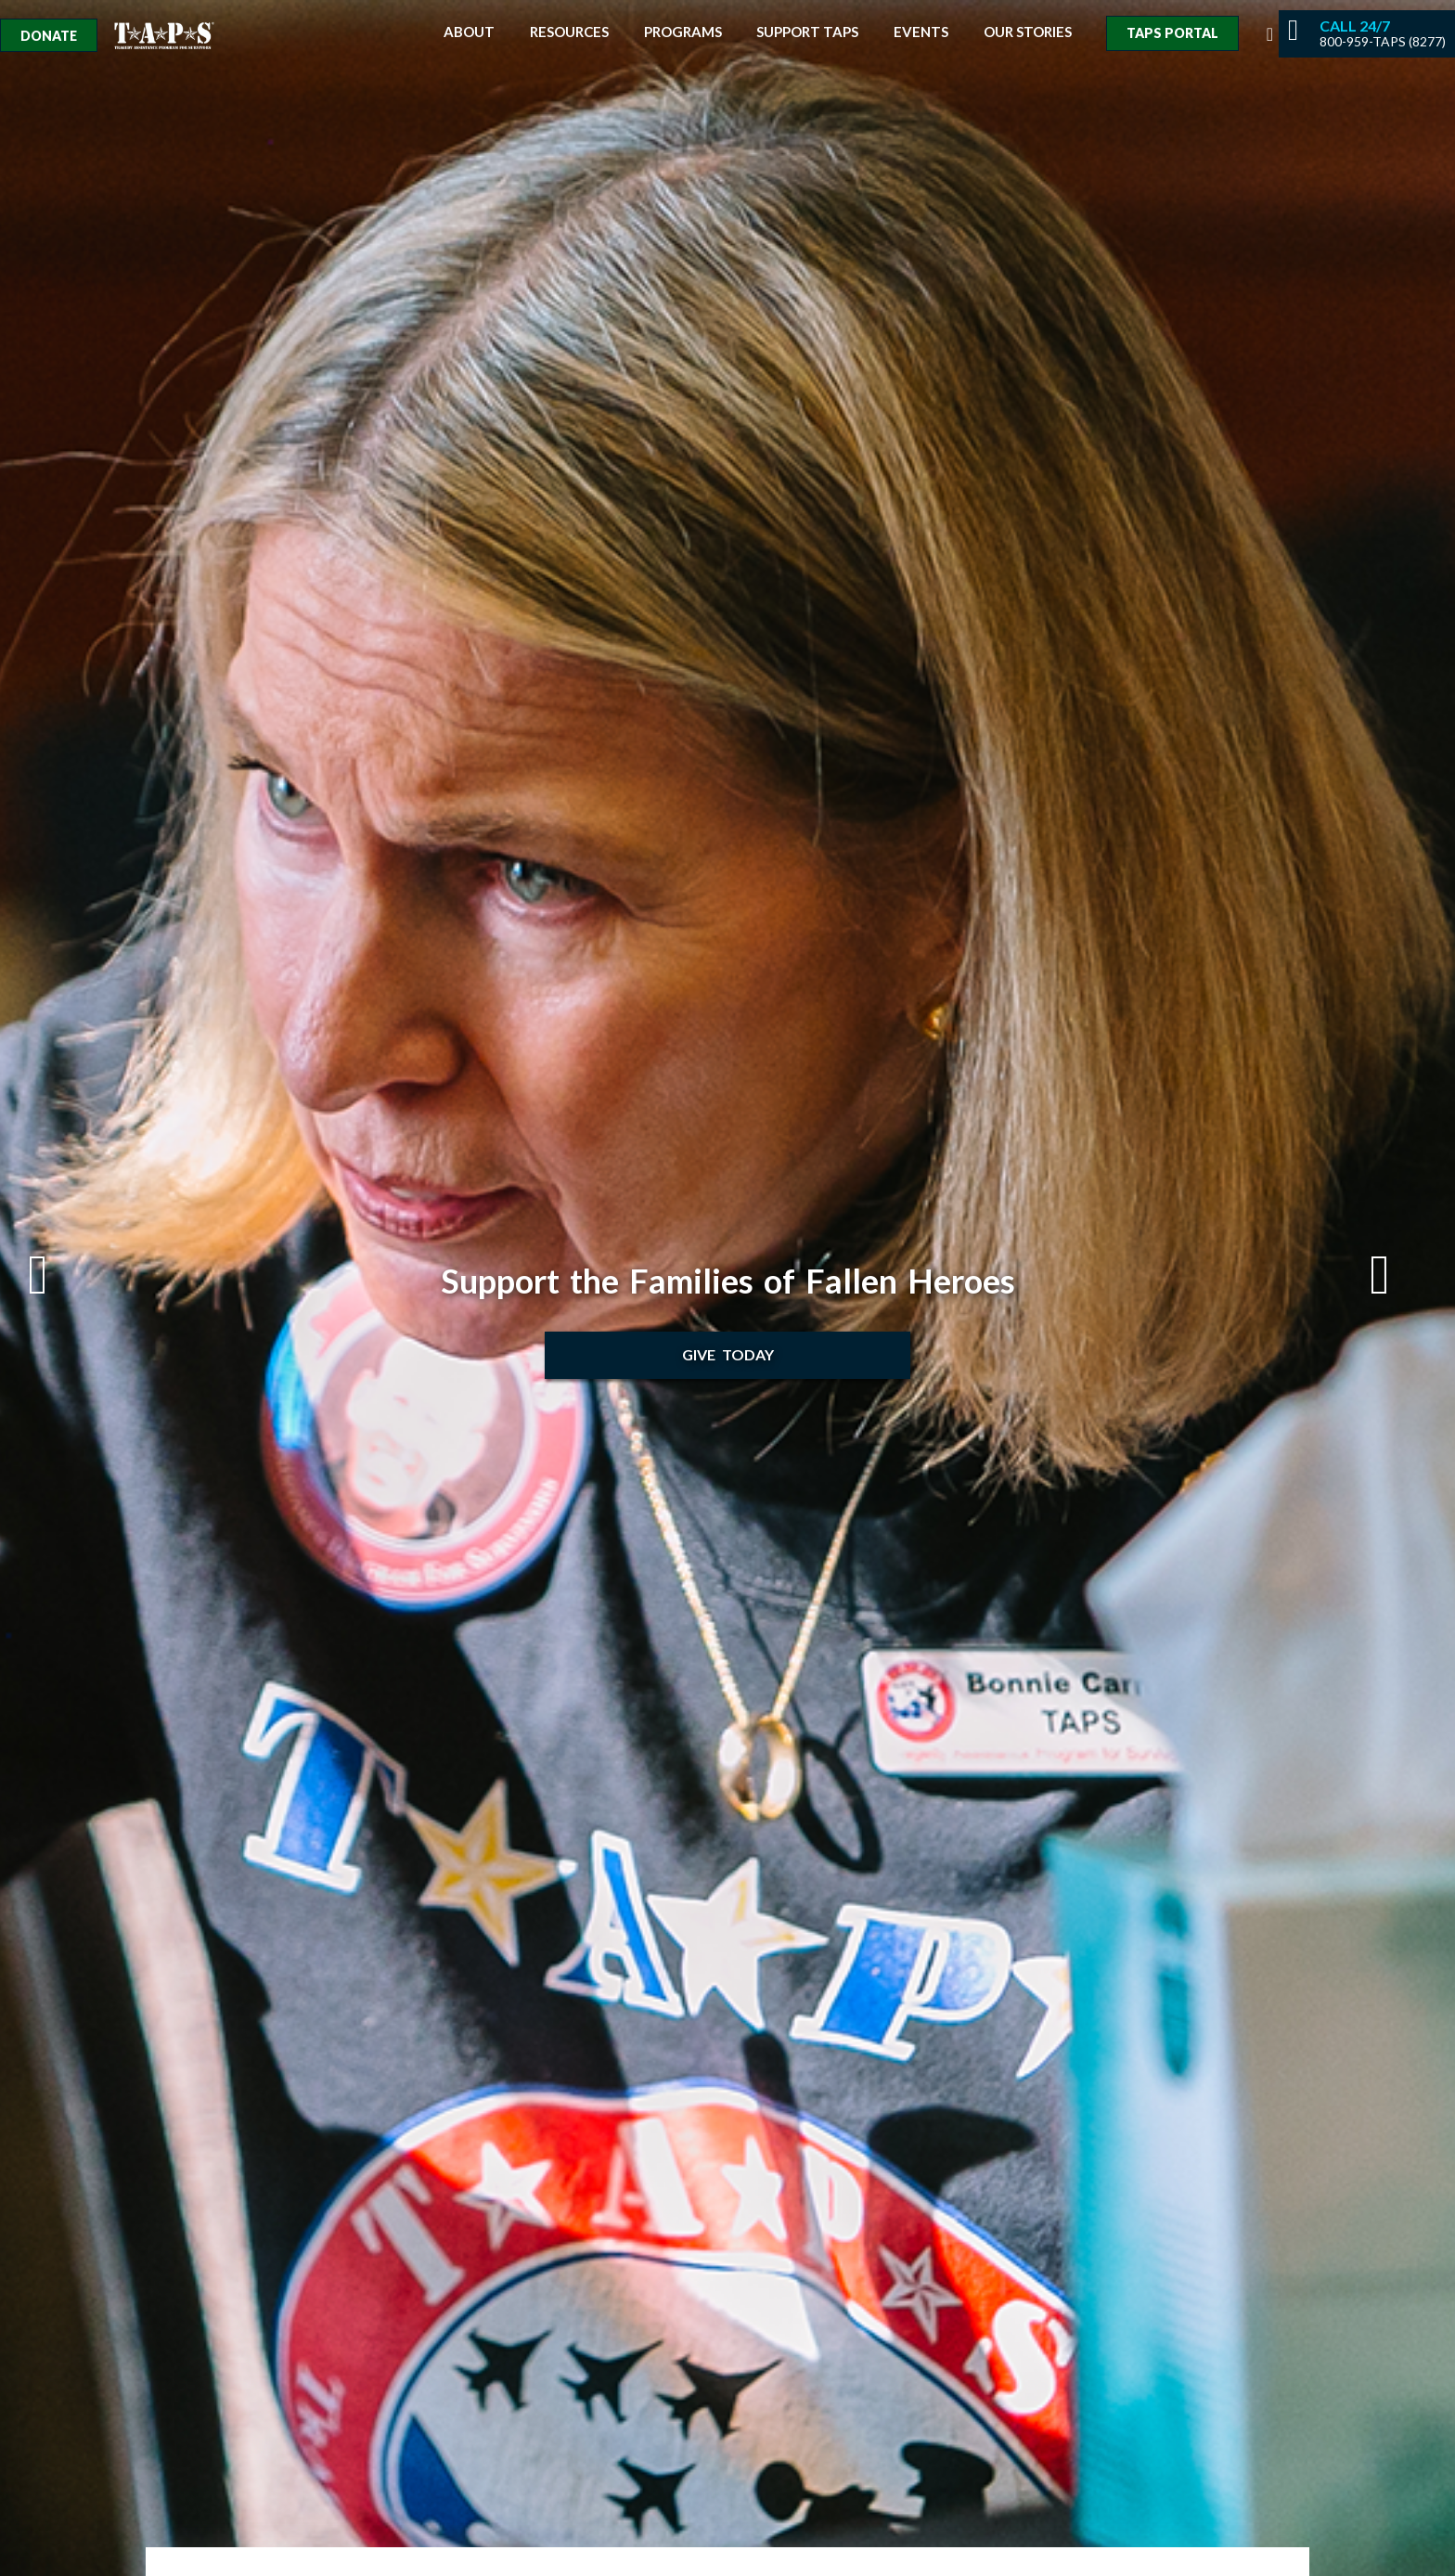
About (469, 32)
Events (921, 32)
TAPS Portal (1172, 33)
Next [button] (1398, 1275)
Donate (48, 36)
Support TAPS (807, 32)
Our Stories (1028, 32)
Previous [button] (56, 1275)
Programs (683, 32)
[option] (727, 1288)
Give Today (728, 1354)
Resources (569, 32)
